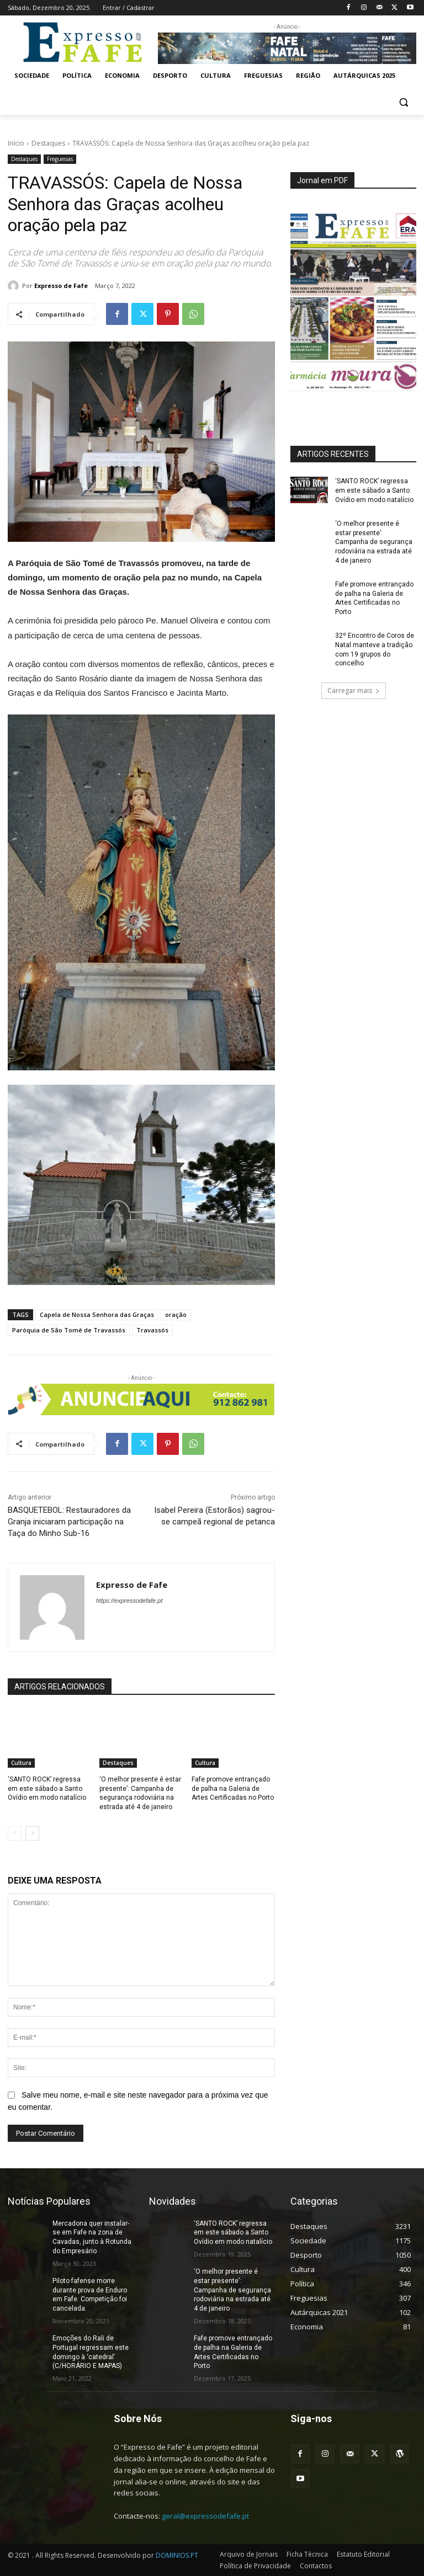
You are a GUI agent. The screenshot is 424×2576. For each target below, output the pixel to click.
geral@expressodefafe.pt (205, 2516)
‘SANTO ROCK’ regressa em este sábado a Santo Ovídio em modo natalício (47, 1788)
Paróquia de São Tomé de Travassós (68, 1330)
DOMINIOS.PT (177, 2555)
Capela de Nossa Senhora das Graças (97, 1314)
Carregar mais (353, 690)
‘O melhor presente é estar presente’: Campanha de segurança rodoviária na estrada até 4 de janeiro (373, 542)
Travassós (152, 1330)
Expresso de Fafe (61, 285)
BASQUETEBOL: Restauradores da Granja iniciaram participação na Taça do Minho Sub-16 (69, 1521)
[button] (403, 102)
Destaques (48, 143)
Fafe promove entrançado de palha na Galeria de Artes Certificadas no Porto (233, 1788)
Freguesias (60, 159)
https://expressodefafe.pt (129, 1600)
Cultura (21, 1763)
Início (16, 143)
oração (176, 1314)
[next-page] (32, 1833)
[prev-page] (15, 1833)
